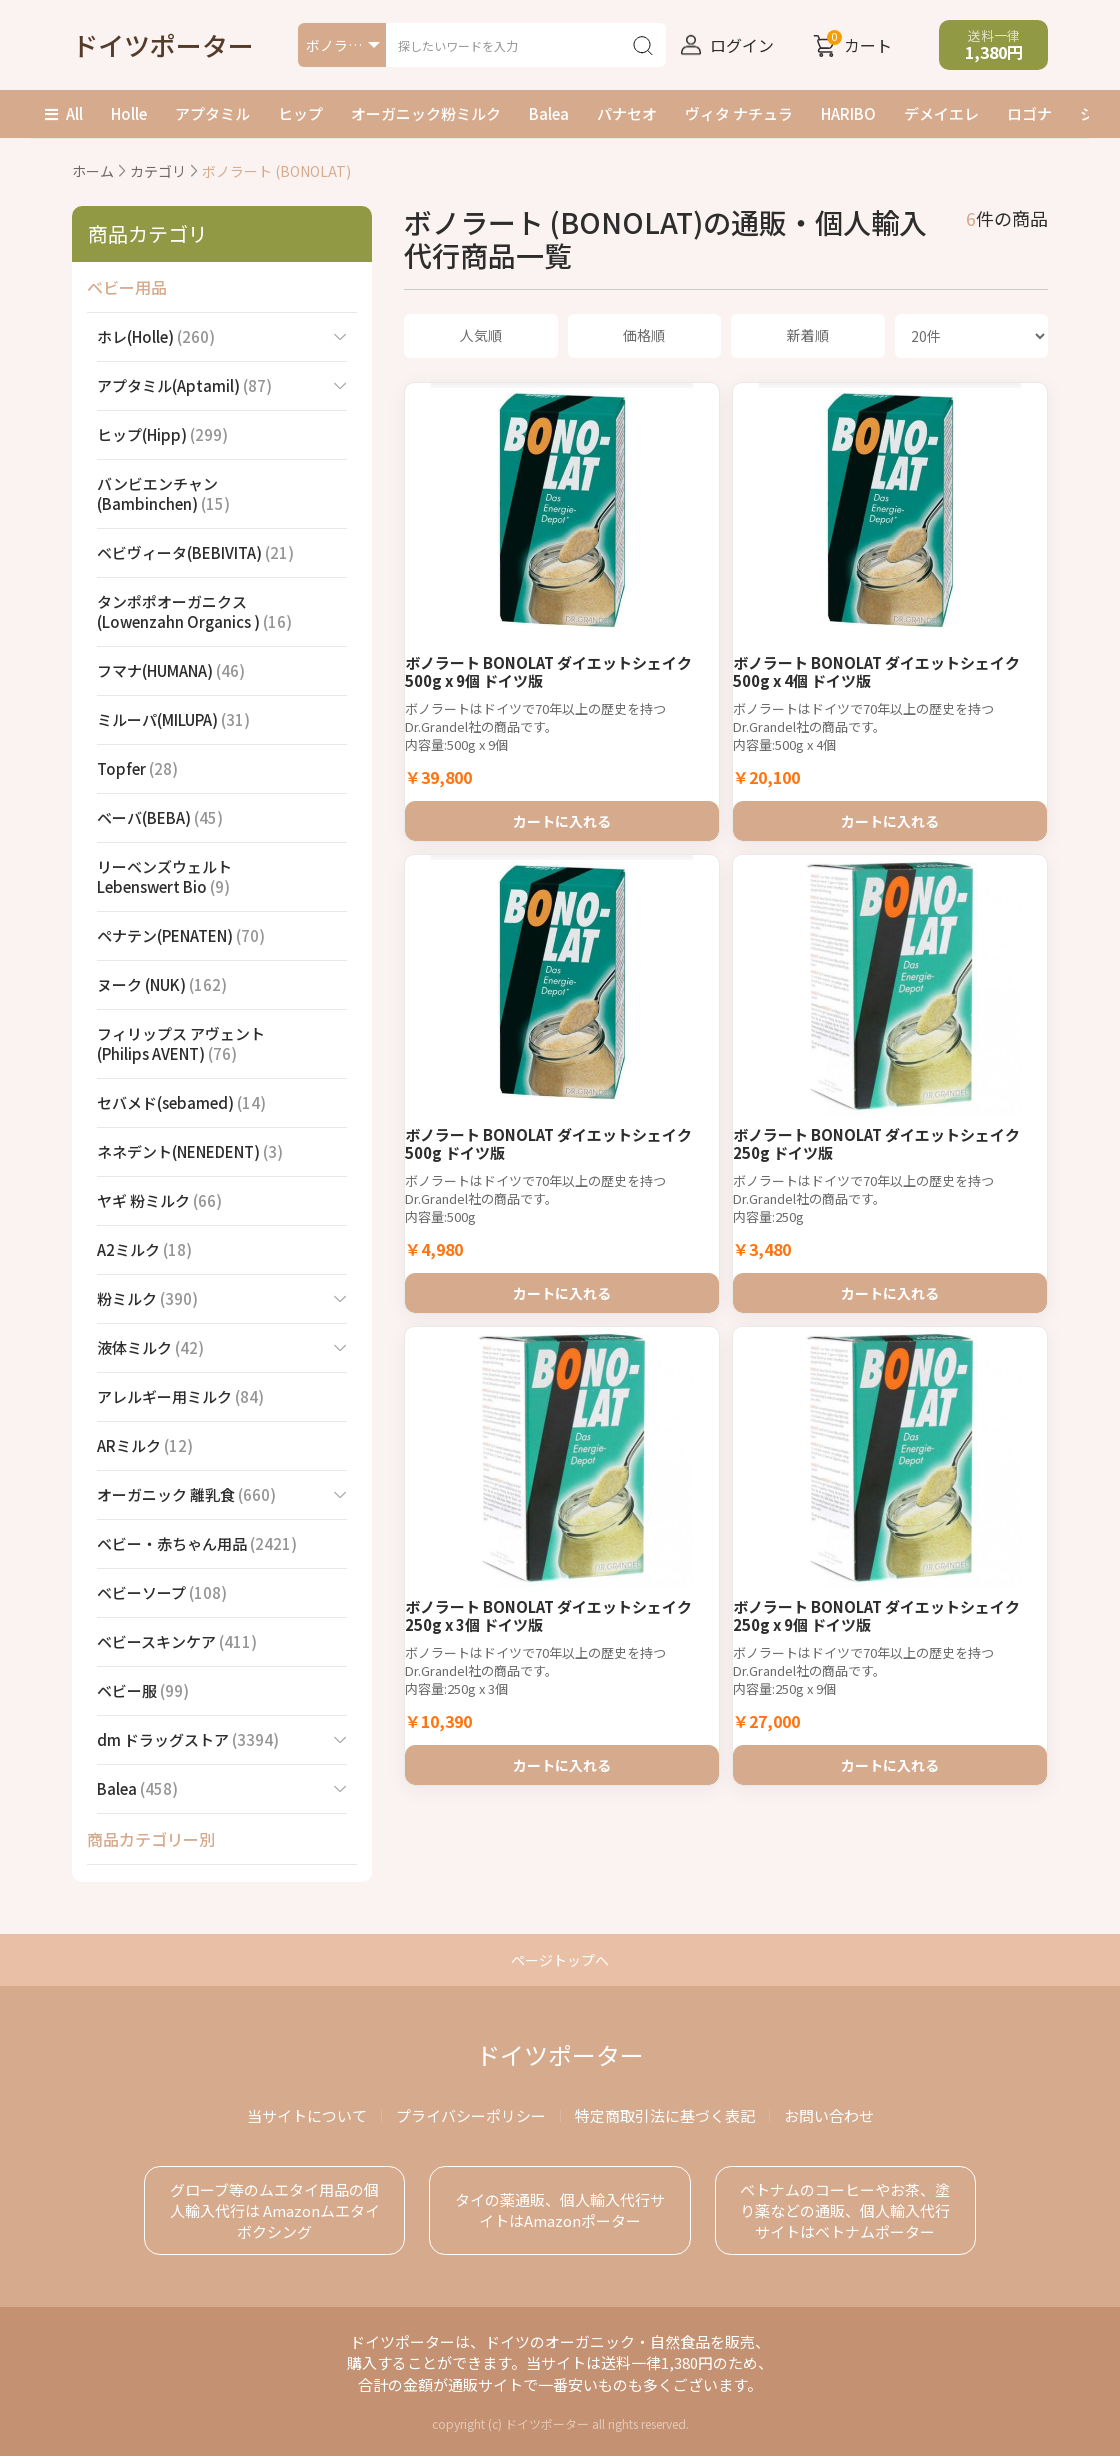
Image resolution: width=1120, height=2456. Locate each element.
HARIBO (848, 113)
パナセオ (627, 113)
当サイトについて (307, 2115)
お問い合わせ (829, 2115)
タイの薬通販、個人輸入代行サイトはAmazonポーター (560, 2210)
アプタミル (212, 113)
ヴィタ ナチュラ (739, 113)
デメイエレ (941, 113)
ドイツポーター (163, 44)
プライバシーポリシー (471, 2115)
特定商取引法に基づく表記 (665, 2115)
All (64, 113)
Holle (129, 113)
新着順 (808, 335)
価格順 (644, 335)
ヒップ (300, 113)
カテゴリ (158, 171)
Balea (549, 113)
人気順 (481, 335)
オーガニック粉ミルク (426, 113)
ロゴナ (1029, 113)
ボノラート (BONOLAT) (276, 171)
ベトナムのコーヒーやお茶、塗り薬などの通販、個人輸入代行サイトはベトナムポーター (845, 2210)
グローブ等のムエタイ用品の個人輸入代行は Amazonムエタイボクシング (275, 2210)
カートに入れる (562, 814)
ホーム (93, 171)
